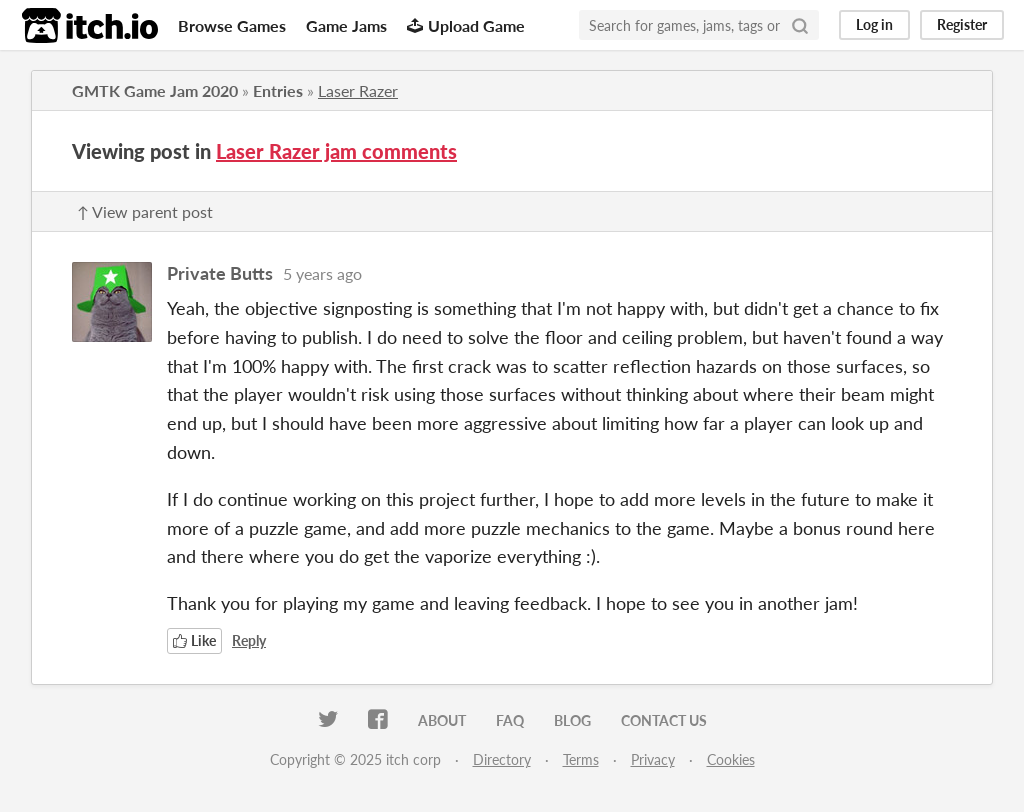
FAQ (510, 720)
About (442, 720)
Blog (572, 720)
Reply (249, 640)
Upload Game (466, 25)
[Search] (800, 25)
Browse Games (232, 25)
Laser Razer (358, 90)
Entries (278, 90)
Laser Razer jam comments (336, 151)
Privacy (653, 759)
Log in (874, 24)
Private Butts (220, 273)
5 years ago (322, 273)
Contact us (664, 720)
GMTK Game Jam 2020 (155, 90)
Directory (502, 759)
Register (962, 24)
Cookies (731, 759)
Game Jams (346, 25)
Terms (581, 759)
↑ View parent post (145, 211)
